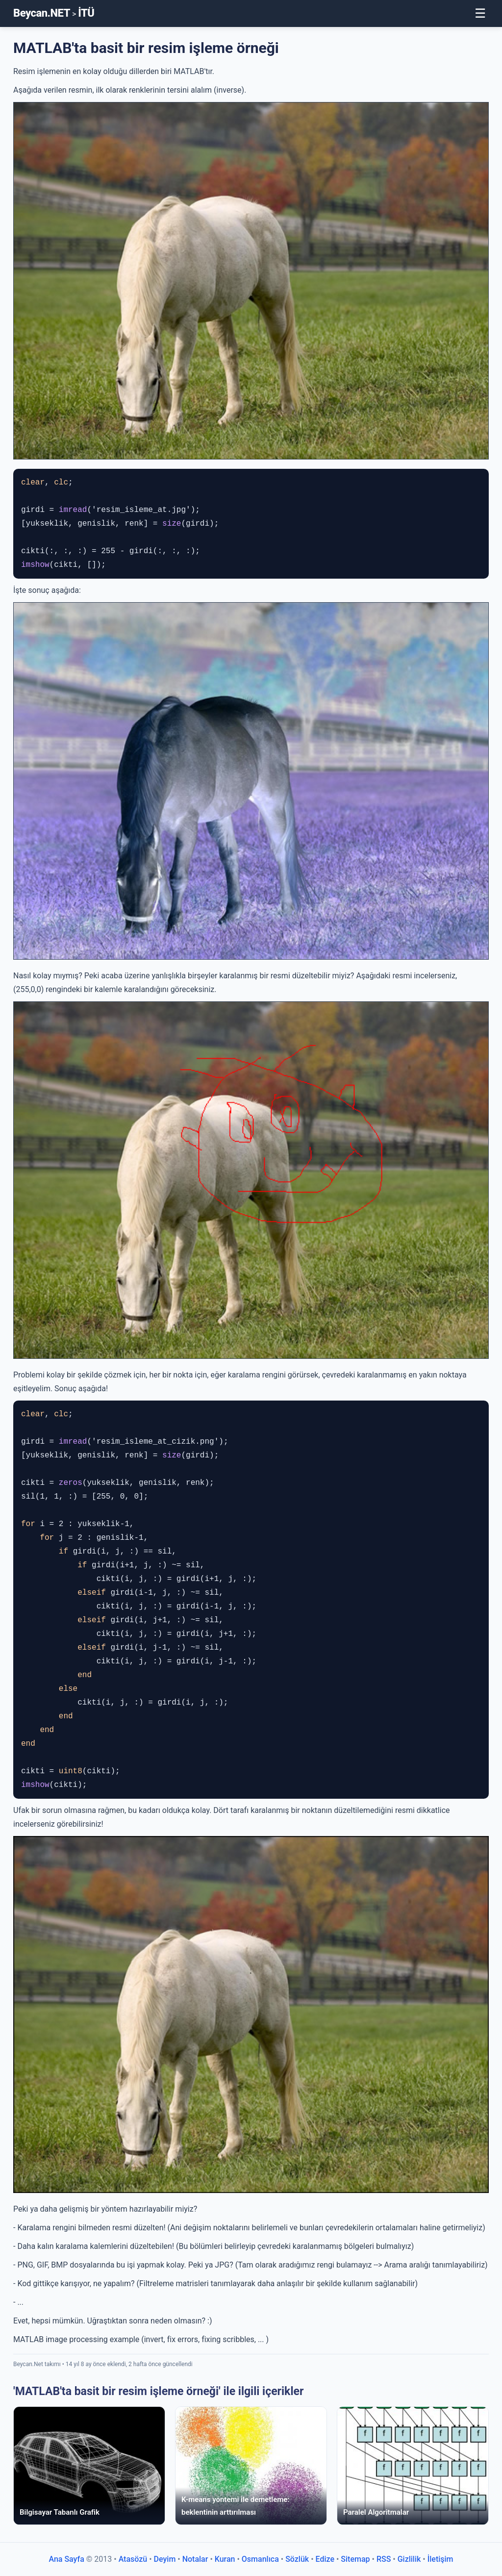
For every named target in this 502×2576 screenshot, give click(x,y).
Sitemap (355, 2559)
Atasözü (133, 2559)
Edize (325, 2559)
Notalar (195, 2559)
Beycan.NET (41, 13)
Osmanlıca (260, 2559)
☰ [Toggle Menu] (480, 13)
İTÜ (86, 13)
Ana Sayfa (66, 2559)
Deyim (165, 2559)
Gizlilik (409, 2559)
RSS (383, 2559)
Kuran (225, 2559)
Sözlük (297, 2559)
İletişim (440, 2559)
